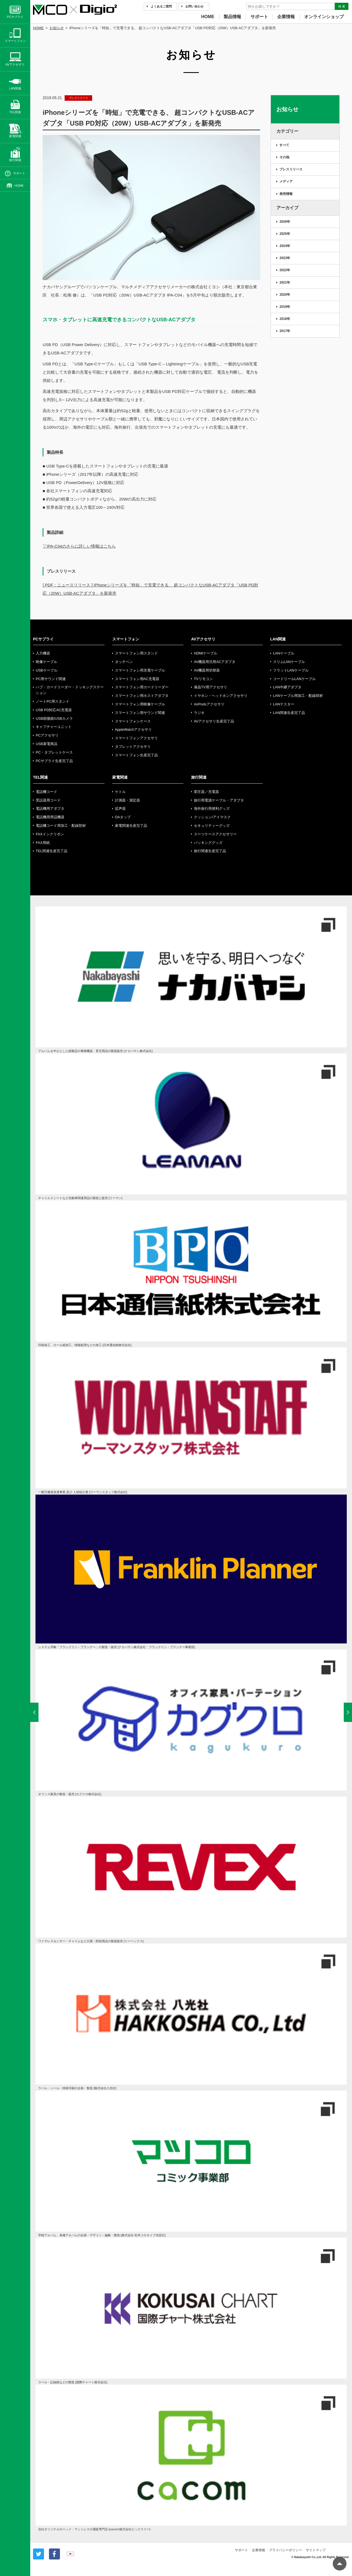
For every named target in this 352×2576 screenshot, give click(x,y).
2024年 (284, 246)
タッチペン (124, 662)
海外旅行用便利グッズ (212, 808)
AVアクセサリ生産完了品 (214, 721)
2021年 (284, 282)
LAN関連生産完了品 (289, 713)
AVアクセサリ (203, 639)
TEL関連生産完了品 (51, 851)
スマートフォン (125, 639)
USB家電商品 (46, 744)
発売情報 (286, 194)
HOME (207, 16)
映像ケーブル (46, 662)
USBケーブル (46, 670)
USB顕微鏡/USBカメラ (54, 718)
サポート (259, 16)
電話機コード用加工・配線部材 (61, 826)
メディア (286, 181)
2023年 (284, 258)
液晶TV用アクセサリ (210, 687)
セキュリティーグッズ (212, 826)
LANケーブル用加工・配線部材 (298, 696)
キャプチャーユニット (54, 727)
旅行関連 (199, 777)
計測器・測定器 (127, 800)
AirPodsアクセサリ (209, 704)
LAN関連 (278, 639)
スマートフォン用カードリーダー (142, 687)
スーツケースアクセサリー (215, 834)
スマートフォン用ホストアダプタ (142, 696)
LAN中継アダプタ (287, 687)
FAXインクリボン (50, 834)
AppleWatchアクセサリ (133, 729)
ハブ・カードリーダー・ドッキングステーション (70, 690)
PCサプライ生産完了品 (54, 761)
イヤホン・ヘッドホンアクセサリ (221, 696)
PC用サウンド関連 (51, 679)
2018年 (284, 319)
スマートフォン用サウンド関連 (140, 713)
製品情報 (232, 16)
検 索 (341, 6)
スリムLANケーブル (289, 662)
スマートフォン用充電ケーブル (140, 670)
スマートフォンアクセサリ (136, 738)
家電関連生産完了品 (131, 826)
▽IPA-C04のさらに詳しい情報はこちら (79, 546)
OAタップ (123, 817)
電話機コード (46, 792)
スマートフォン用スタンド (136, 653)
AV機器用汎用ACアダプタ (214, 662)
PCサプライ (43, 639)
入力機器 (43, 653)
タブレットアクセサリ (133, 746)
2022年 (284, 270)
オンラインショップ (324, 16)
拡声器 (120, 808)
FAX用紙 (43, 843)
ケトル (120, 792)
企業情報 (286, 16)
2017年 (284, 331)
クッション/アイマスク (212, 817)
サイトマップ (316, 2550)
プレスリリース (290, 169)
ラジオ (199, 713)
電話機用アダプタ (50, 808)
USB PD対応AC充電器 (54, 710)
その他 (284, 157)
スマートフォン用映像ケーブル (140, 704)
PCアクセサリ (47, 735)
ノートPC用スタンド (52, 701)
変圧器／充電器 (206, 792)
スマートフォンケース (133, 721)
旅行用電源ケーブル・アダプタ (219, 800)
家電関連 (120, 777)
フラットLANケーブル (291, 670)
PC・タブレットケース (54, 752)
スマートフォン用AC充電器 (137, 679)
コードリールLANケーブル (294, 679)
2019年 (284, 307)
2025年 (284, 234)
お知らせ (57, 28)
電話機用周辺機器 (50, 817)
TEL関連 (40, 777)
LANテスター (283, 704)
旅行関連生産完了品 (210, 851)
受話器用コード (48, 800)
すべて (284, 145)
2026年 (284, 222)
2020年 (284, 295)
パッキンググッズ (208, 843)
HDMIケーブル (205, 653)
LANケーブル (283, 653)
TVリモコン (203, 679)
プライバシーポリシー (285, 2550)
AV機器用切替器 (207, 670)
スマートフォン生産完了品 (136, 755)
